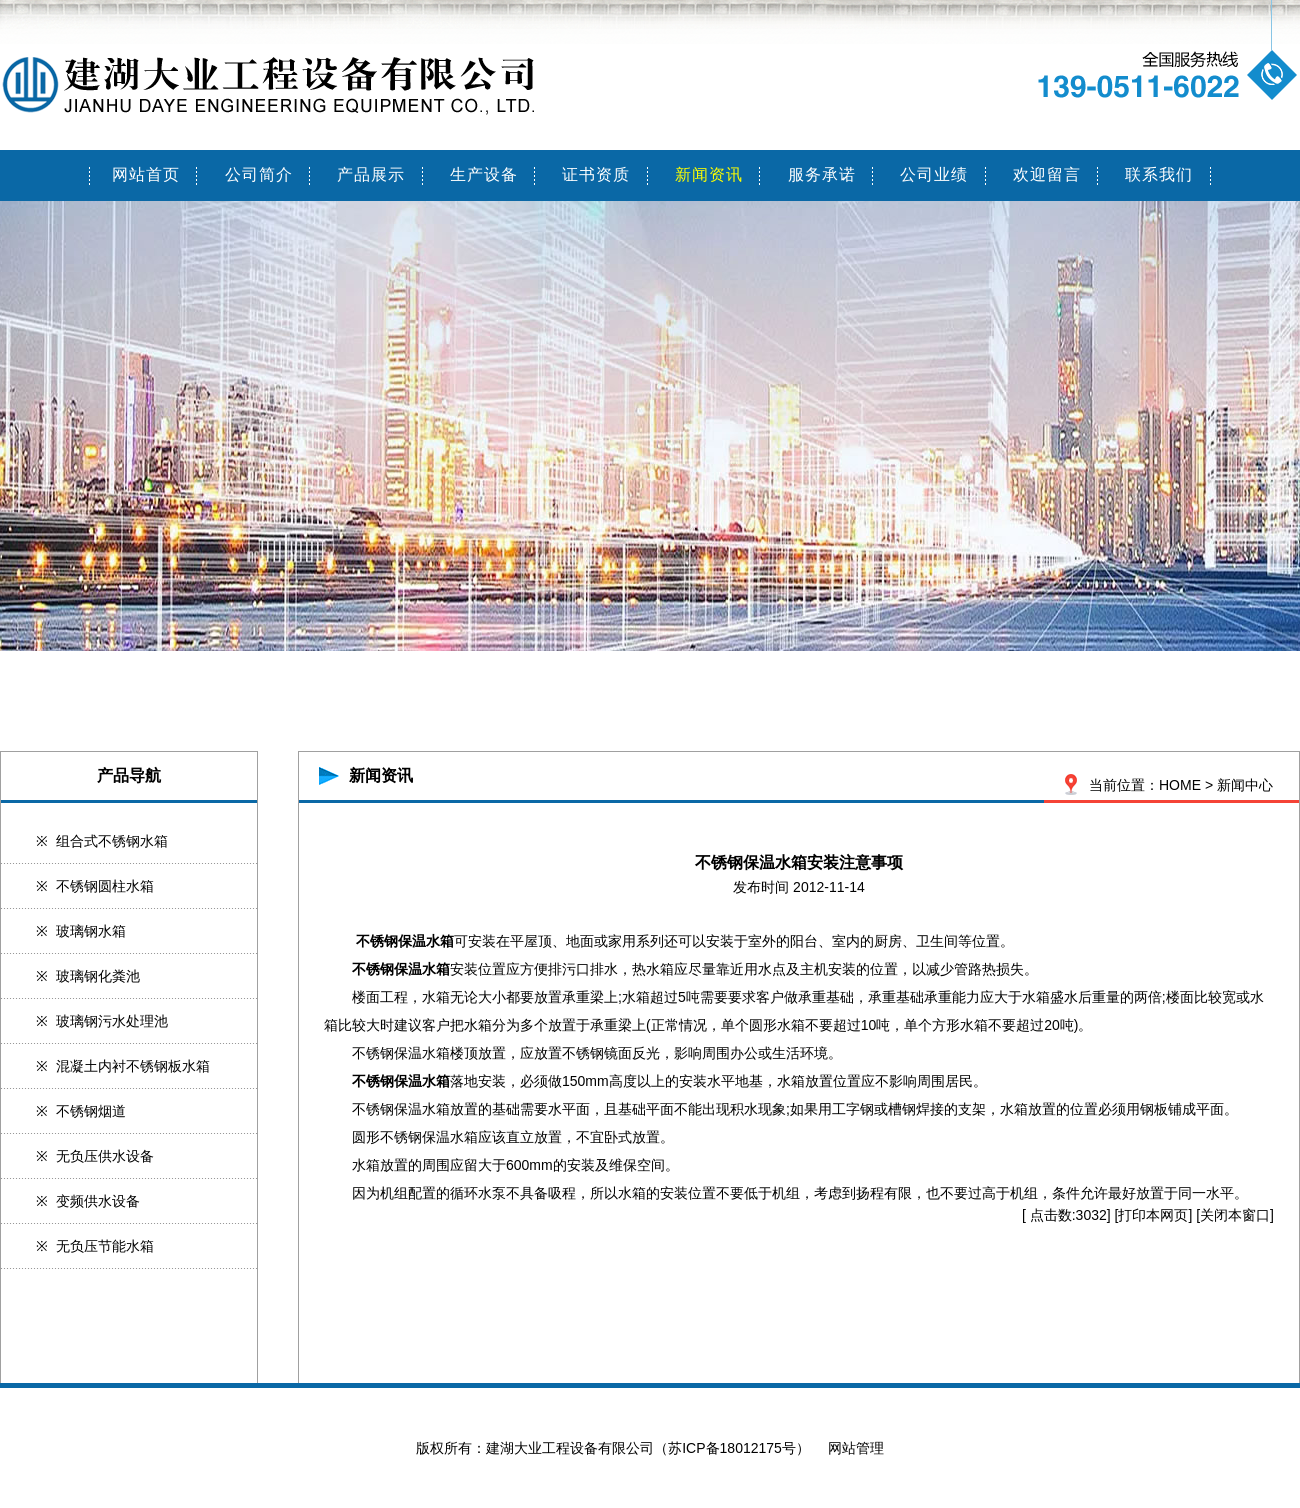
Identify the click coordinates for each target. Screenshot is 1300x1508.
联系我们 (1159, 174)
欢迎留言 (1047, 174)
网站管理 (856, 1448)
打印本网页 (1153, 1215)
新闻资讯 (709, 174)
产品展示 (371, 174)
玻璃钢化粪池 (98, 976)
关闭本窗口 (1235, 1215)
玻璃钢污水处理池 (112, 1021)
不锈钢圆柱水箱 (105, 886)
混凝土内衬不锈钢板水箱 (133, 1066)
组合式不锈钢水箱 (112, 841)
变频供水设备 (98, 1201)
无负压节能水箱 (105, 1246)
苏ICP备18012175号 (732, 1448)
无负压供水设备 (105, 1156)
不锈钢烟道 (91, 1111)
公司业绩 (934, 174)
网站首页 (146, 174)
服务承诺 (822, 174)
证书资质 (596, 174)
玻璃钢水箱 (91, 931)
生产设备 (484, 174)
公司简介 (259, 174)
